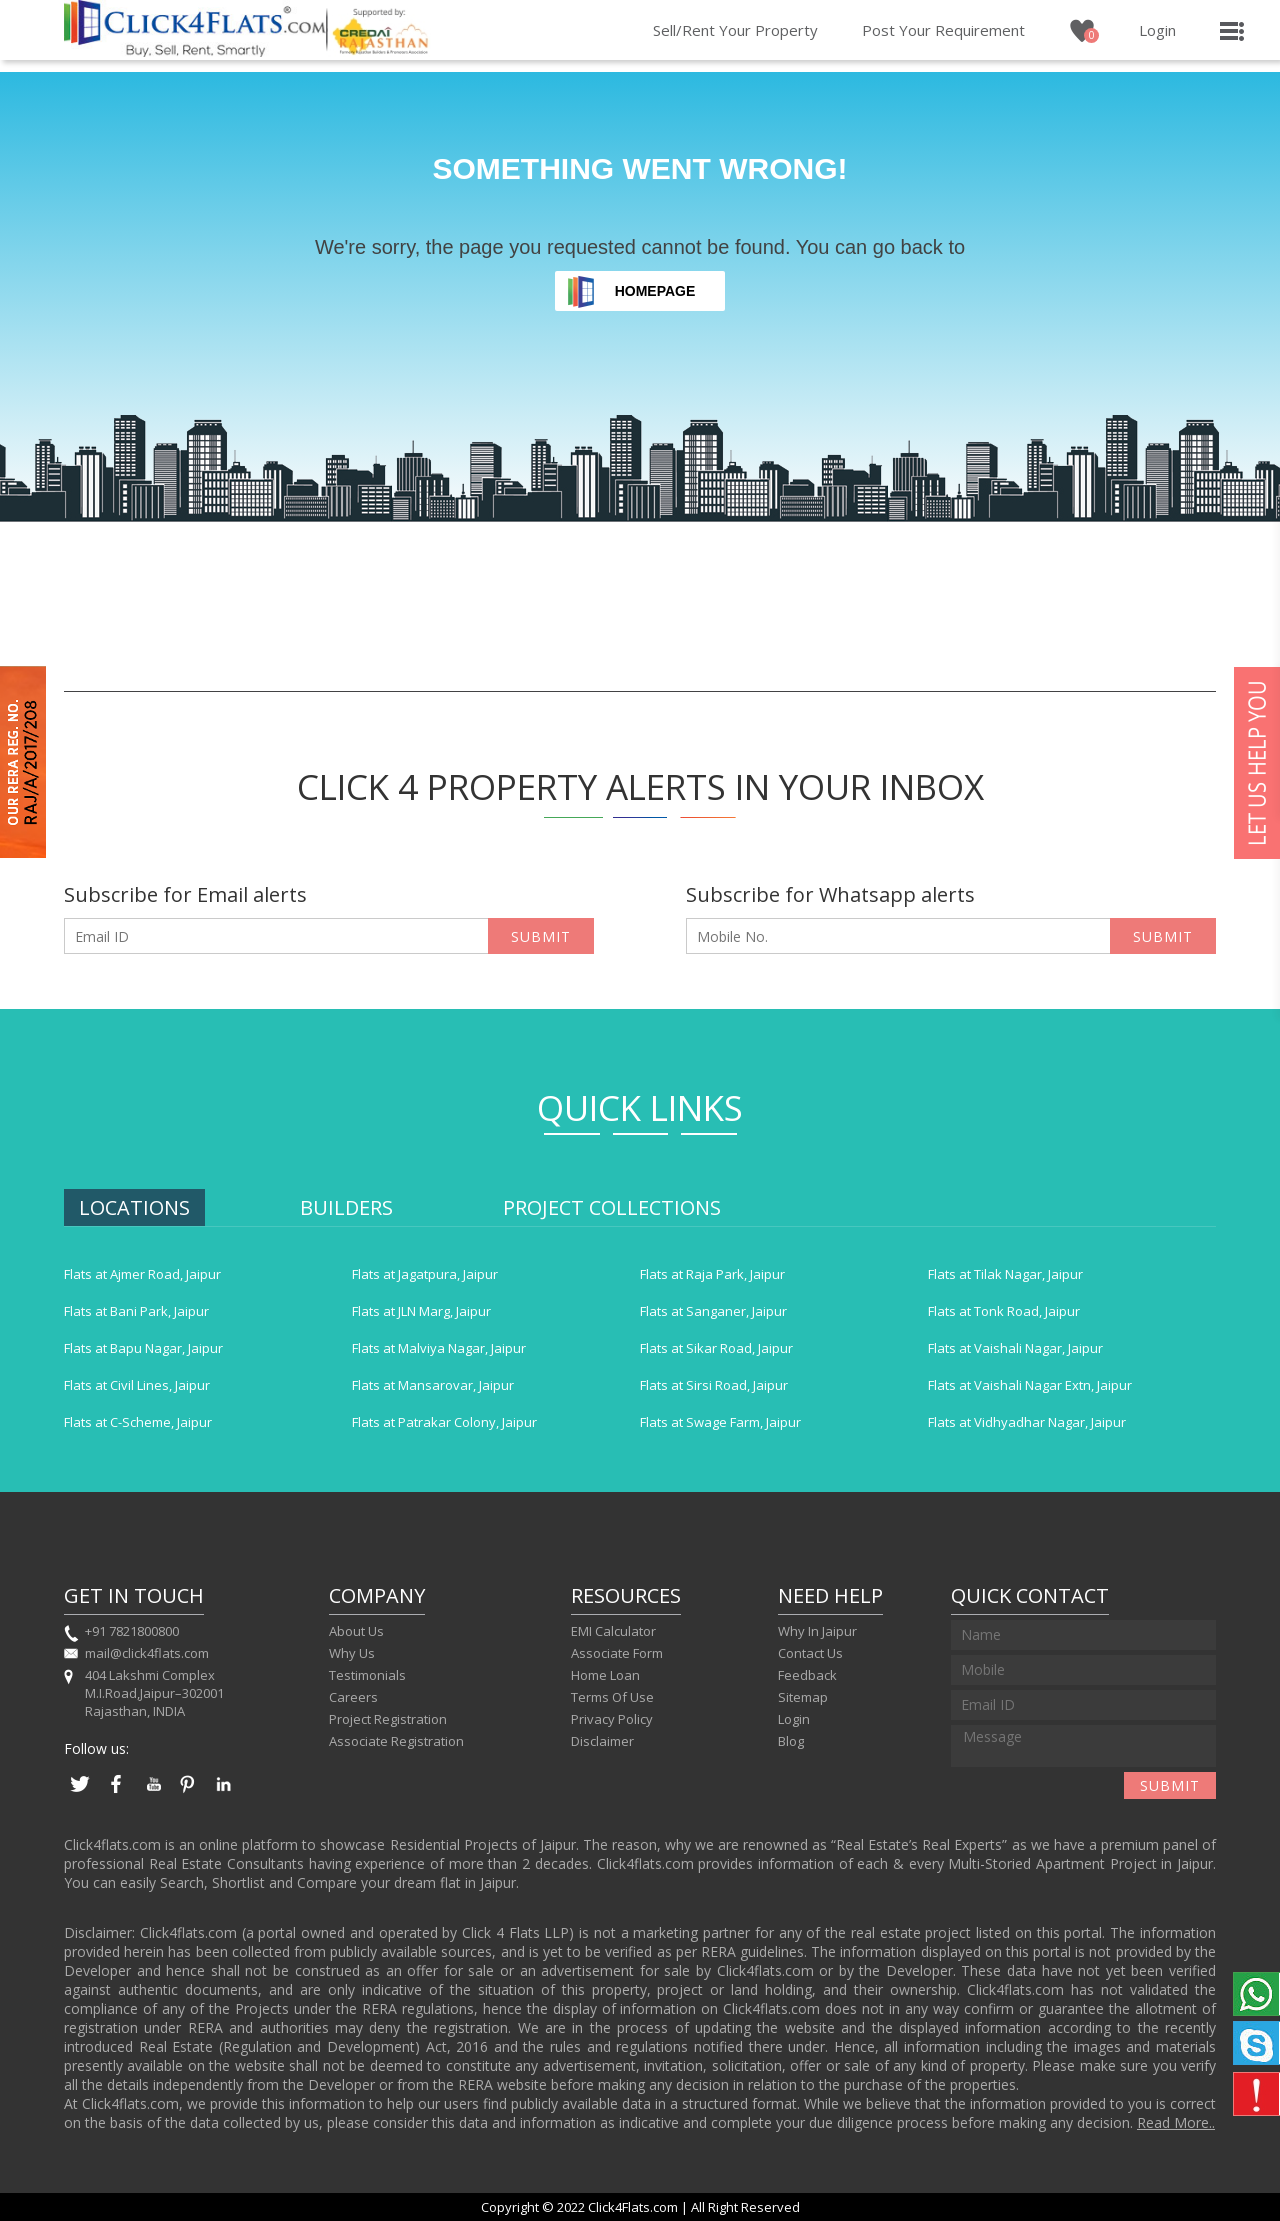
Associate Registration (396, 1741)
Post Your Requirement (943, 30)
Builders (346, 1207)
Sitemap (803, 1697)
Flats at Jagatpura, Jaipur (425, 1274)
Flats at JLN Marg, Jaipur (421, 1311)
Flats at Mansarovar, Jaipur (433, 1385)
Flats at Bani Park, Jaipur (136, 1311)
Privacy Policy (612, 1719)
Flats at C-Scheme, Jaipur (138, 1422)
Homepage (655, 291)
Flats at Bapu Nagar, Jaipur (143, 1348)
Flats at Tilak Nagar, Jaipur (1005, 1274)
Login (1157, 30)
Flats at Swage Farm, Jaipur (720, 1422)
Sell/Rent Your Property (735, 30)
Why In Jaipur (817, 1631)
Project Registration (388, 1719)
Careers (353, 1697)
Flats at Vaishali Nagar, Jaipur (1015, 1348)
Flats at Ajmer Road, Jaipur (142, 1274)
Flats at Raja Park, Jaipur (712, 1274)
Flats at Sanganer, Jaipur (713, 1311)
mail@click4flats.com (147, 1653)
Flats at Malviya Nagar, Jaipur (439, 1348)
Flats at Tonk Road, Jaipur (1004, 1311)
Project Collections (612, 1207)
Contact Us (810, 1653)
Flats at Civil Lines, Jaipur (137, 1385)
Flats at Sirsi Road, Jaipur (714, 1385)
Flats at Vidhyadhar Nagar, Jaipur (1027, 1422)
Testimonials (367, 1675)
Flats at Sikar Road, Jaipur (716, 1348)
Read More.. (1176, 2122)
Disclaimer (602, 1741)
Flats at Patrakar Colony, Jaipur (444, 1422)
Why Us (352, 1653)
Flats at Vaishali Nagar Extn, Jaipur (1030, 1385)
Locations (134, 1207)
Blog (791, 1741)
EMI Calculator (613, 1631)
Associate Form (617, 1653)
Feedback (807, 1675)
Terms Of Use (612, 1697)
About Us (356, 1631)
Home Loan (605, 1675)
